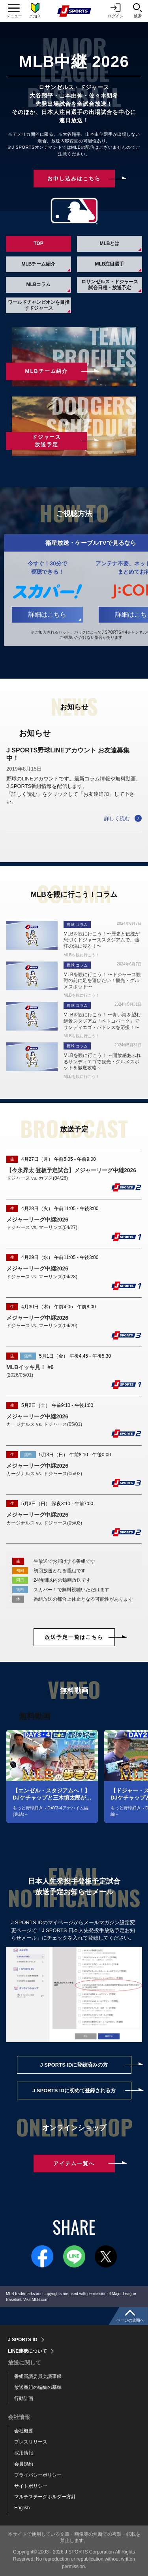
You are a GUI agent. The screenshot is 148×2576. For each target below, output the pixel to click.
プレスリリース (30, 2442)
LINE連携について (27, 2351)
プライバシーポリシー (38, 2475)
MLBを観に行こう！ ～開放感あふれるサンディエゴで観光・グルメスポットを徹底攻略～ (102, 1061)
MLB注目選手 (109, 264)
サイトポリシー (30, 2486)
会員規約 (23, 2464)
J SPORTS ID (22, 2339)
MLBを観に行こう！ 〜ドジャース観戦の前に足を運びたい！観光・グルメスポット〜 (102, 981)
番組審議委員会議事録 (38, 2376)
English (22, 2508)
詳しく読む (117, 818)
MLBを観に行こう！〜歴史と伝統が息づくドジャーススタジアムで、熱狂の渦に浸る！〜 (102, 940)
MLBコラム (38, 284)
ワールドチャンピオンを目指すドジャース (38, 305)
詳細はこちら (47, 614)
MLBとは (110, 243)
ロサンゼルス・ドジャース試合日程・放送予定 (109, 284)
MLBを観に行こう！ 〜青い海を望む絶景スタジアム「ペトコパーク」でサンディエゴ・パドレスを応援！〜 (102, 1021)
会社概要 (23, 2431)
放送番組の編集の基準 (38, 2387)
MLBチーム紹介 (39, 264)
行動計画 (23, 2398)
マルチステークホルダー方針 (45, 2496)
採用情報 (23, 2453)
